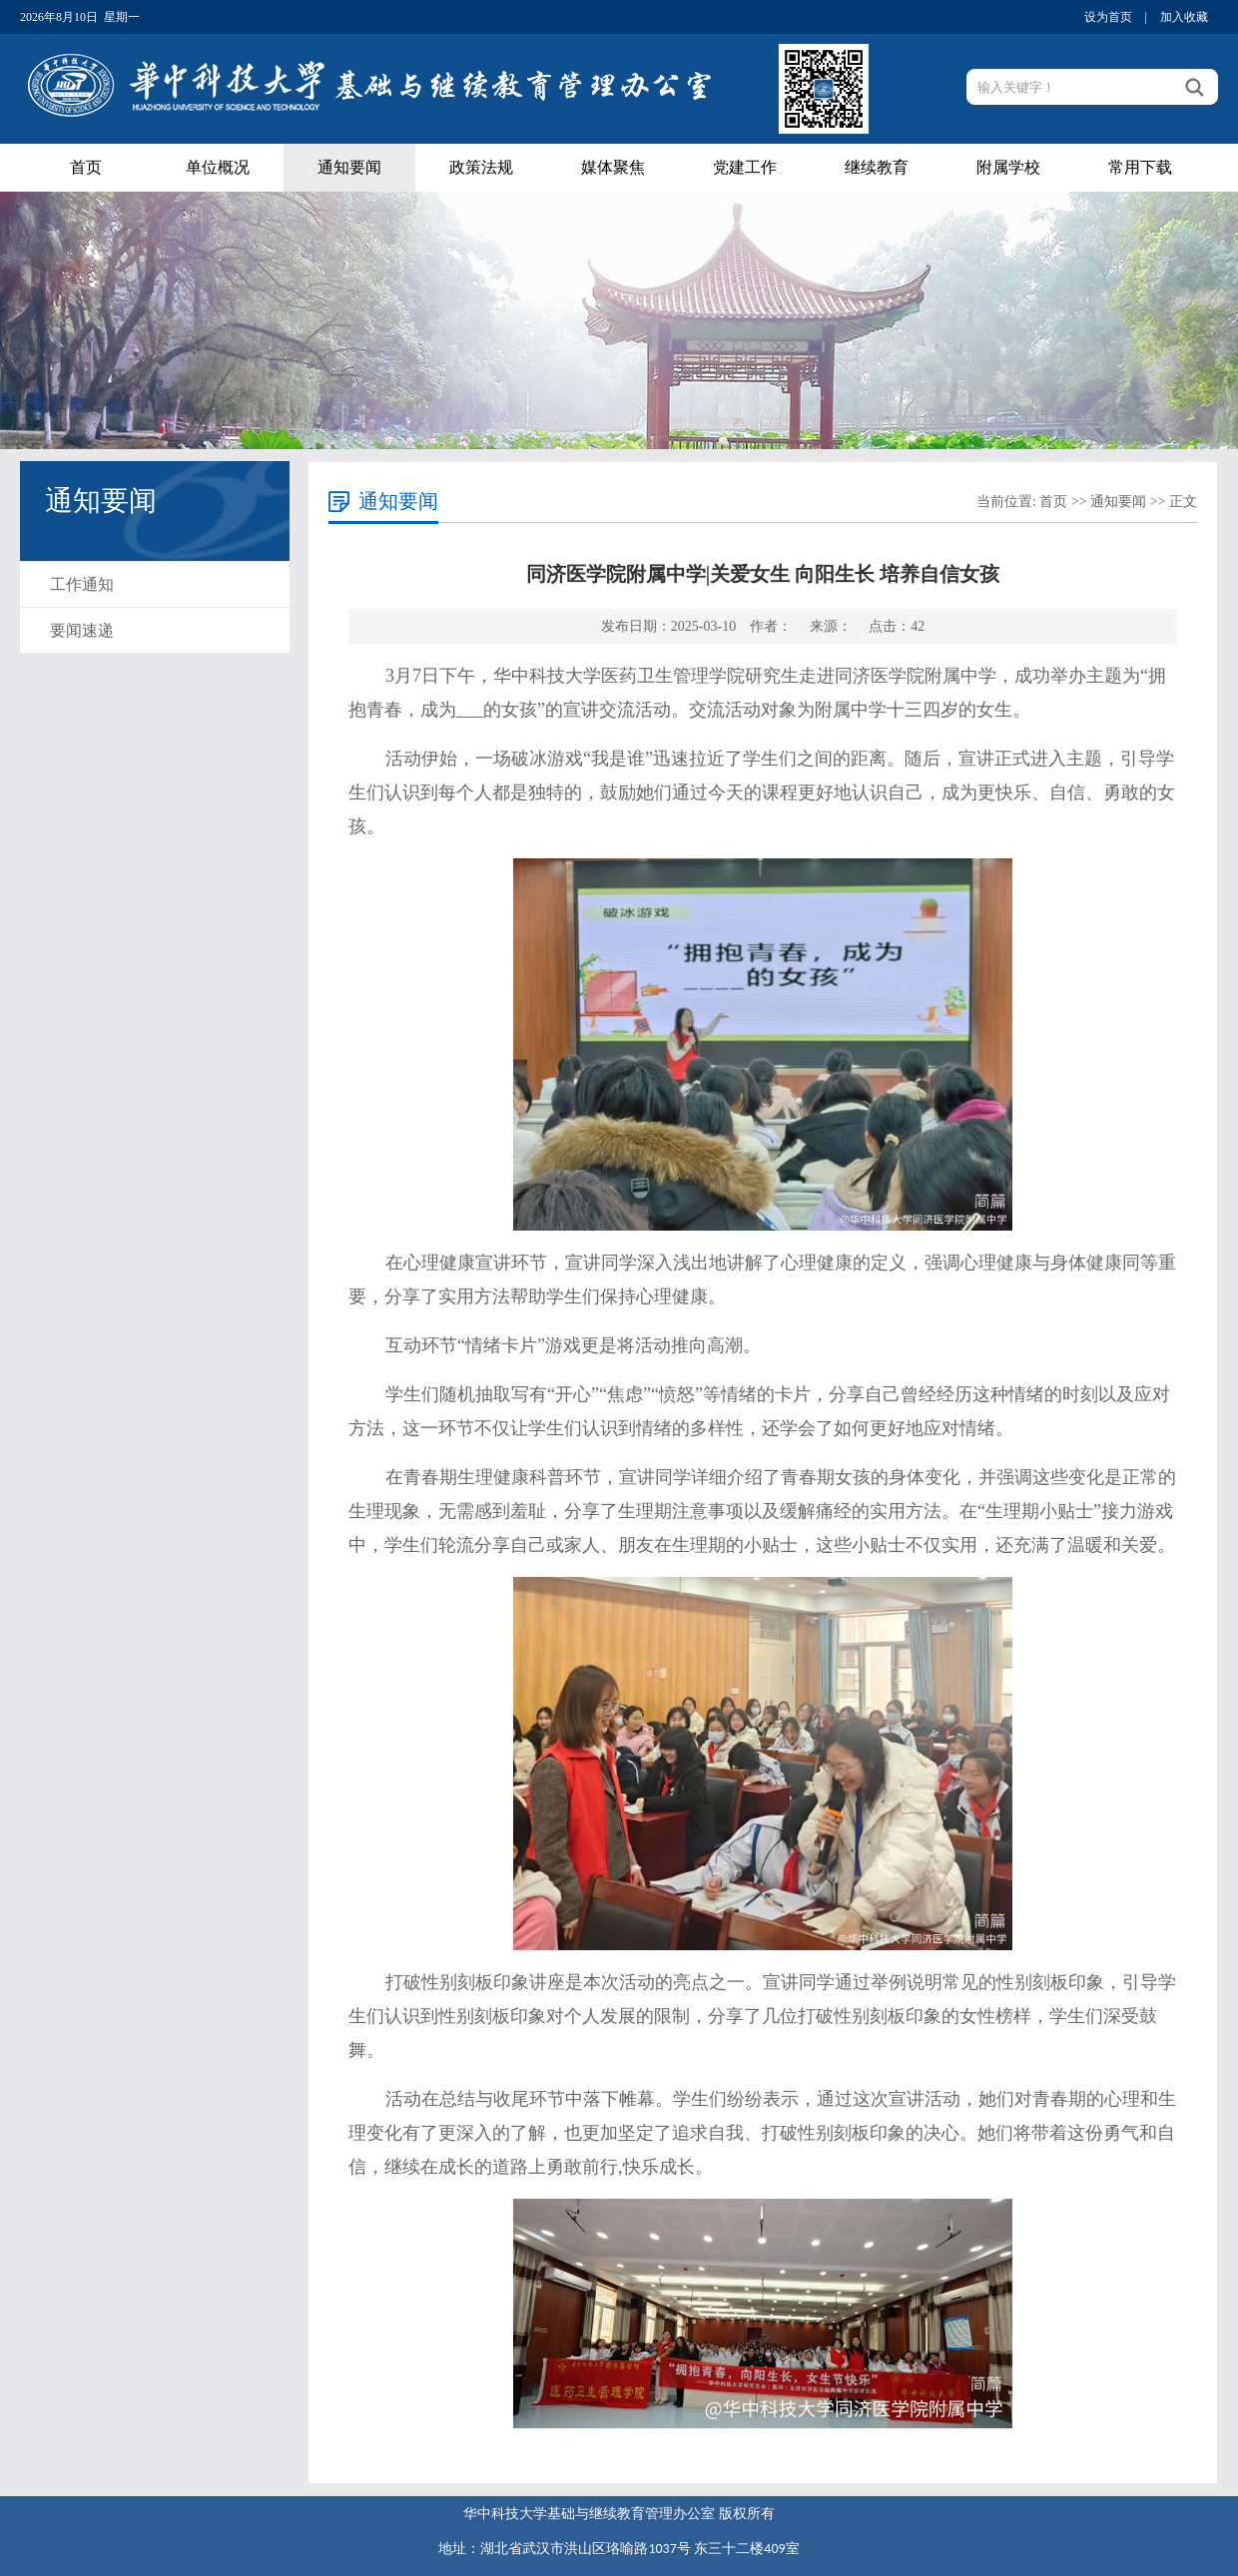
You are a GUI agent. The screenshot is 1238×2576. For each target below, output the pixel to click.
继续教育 (877, 167)
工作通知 (82, 584)
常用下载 (1140, 167)
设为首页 (1108, 17)
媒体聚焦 (613, 167)
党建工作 (745, 167)
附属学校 (1008, 167)
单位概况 (218, 167)
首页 (86, 167)
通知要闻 (349, 167)
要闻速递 (82, 630)
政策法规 (481, 167)
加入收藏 (1184, 17)
